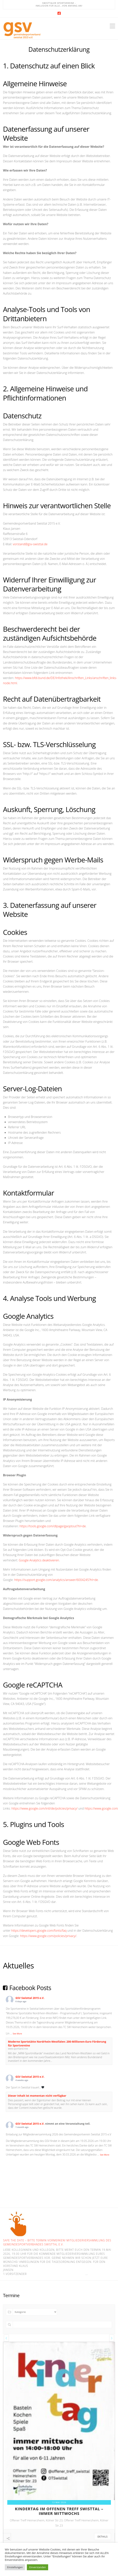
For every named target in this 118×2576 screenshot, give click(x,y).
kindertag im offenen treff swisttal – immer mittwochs (59, 2511)
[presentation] (6, 2338)
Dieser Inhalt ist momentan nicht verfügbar (37, 2095)
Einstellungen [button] (15, 2567)
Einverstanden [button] (37, 2567)
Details (102, 2536)
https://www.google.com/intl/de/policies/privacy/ (45, 1808)
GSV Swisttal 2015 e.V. (29, 1998)
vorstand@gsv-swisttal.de (30, 544)
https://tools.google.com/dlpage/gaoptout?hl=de (53, 1526)
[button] (112, 26)
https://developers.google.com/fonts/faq (39, 1930)
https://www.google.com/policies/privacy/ (48, 1936)
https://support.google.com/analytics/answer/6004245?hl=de (56, 1580)
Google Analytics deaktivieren (39, 1560)
